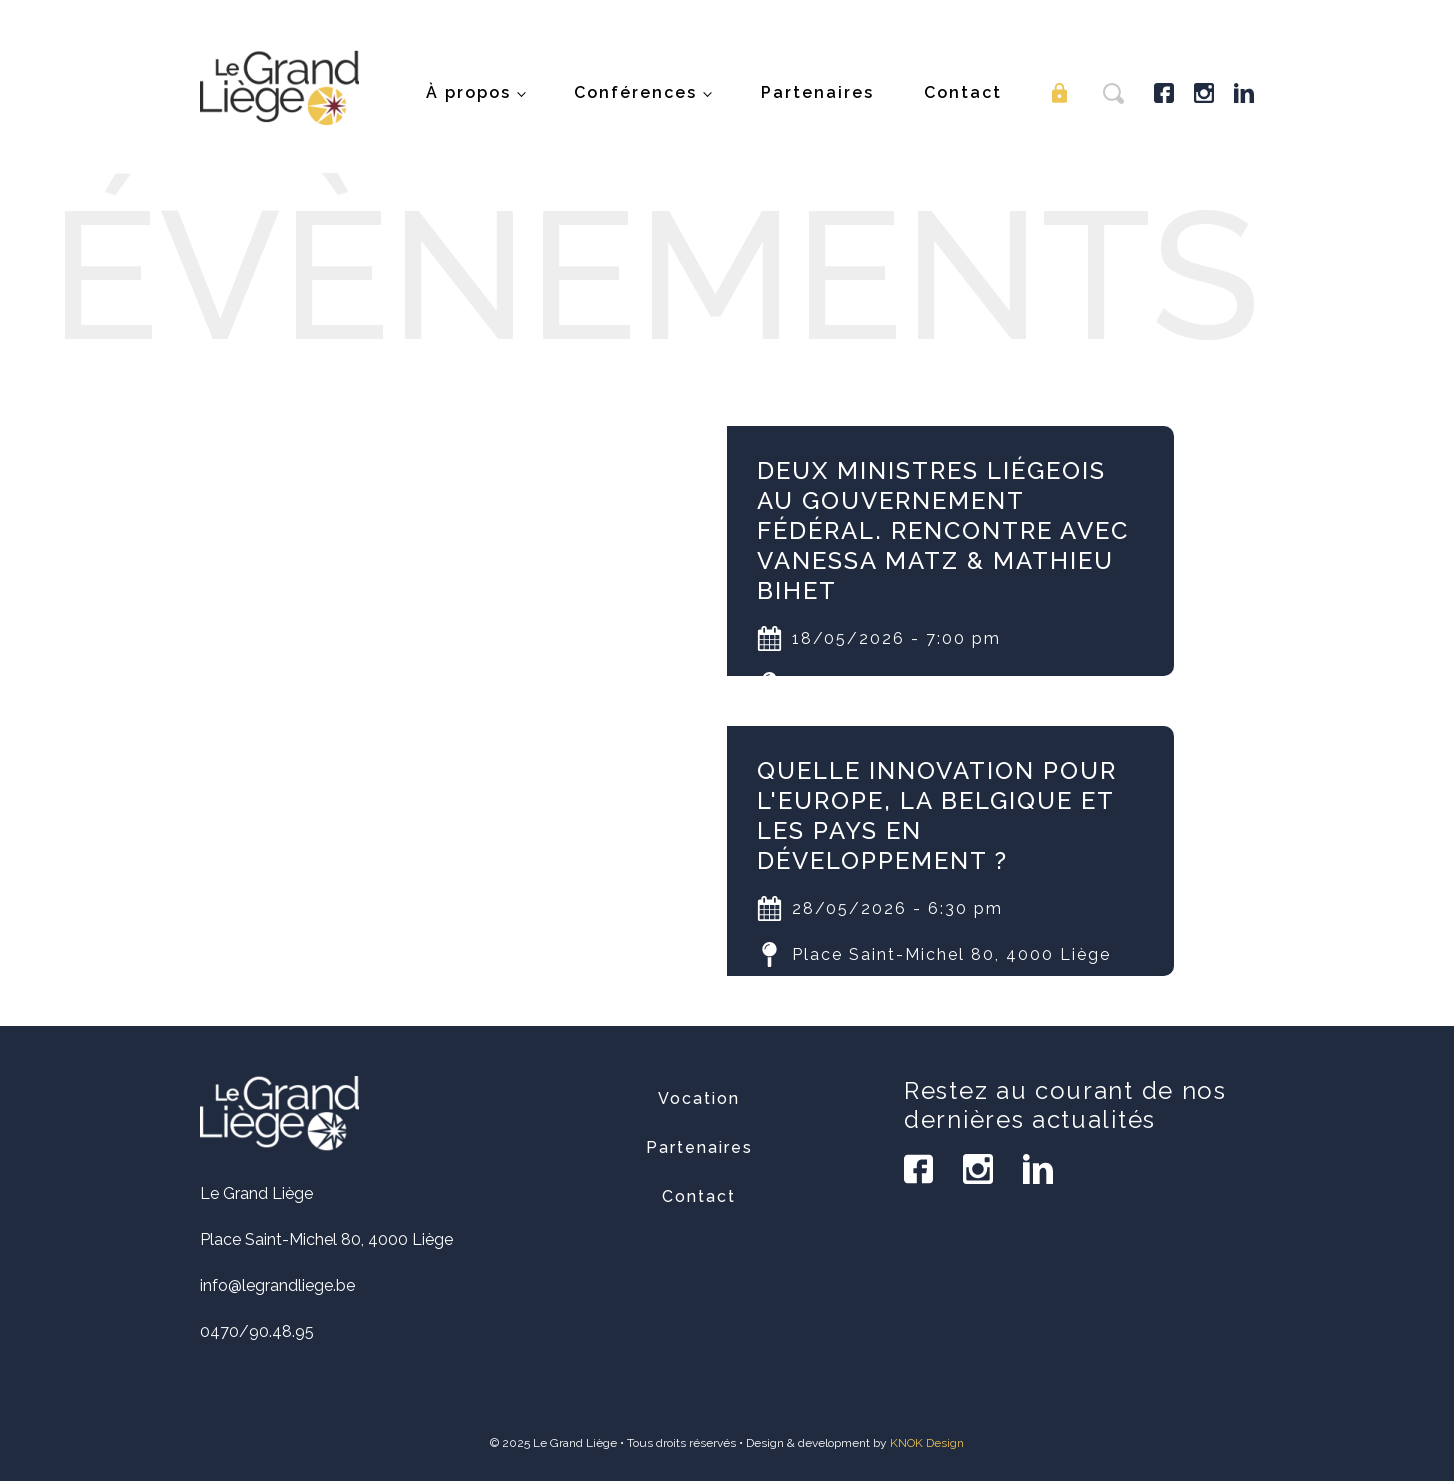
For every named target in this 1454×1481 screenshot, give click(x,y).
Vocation (699, 1098)
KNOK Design (927, 1443)
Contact (963, 92)
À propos (468, 92)
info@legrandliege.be (277, 1285)
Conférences (635, 92)
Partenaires (817, 92)
